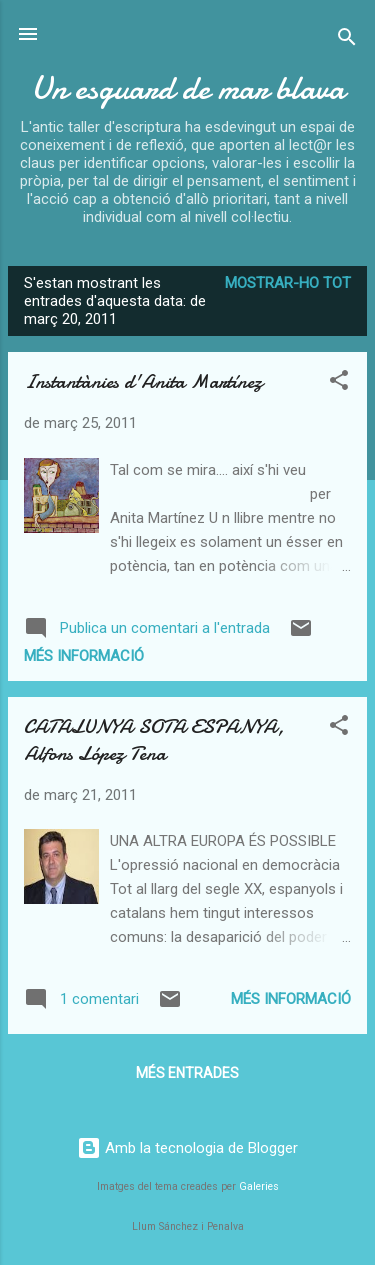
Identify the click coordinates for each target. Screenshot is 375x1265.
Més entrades (187, 1073)
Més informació (84, 656)
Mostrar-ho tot (288, 283)
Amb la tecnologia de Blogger (187, 1148)
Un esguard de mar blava (188, 88)
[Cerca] (347, 40)
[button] (339, 383)
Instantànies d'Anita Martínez (143, 381)
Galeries (259, 1186)
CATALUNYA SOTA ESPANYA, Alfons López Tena (154, 740)
